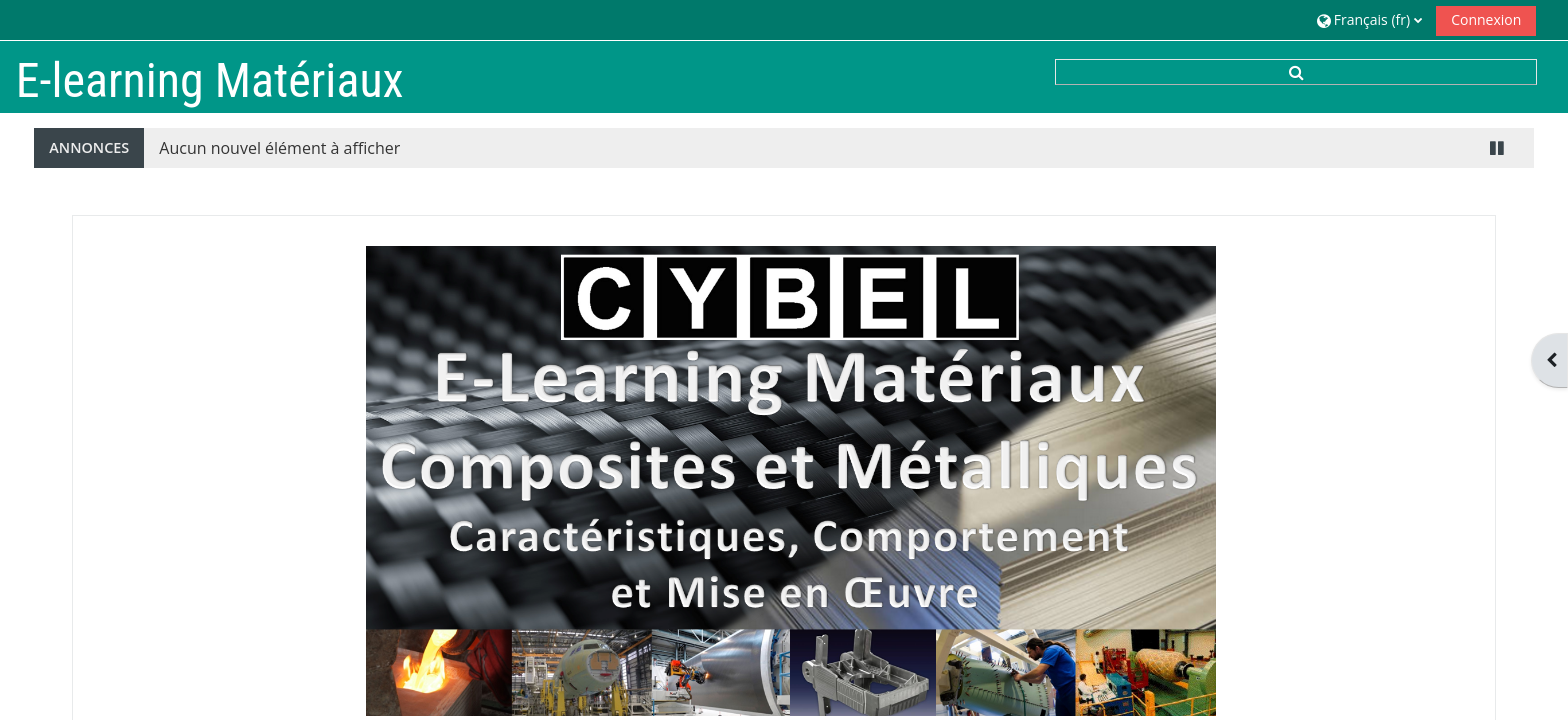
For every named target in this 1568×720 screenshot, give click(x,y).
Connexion (1486, 19)
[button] (1369, 19)
